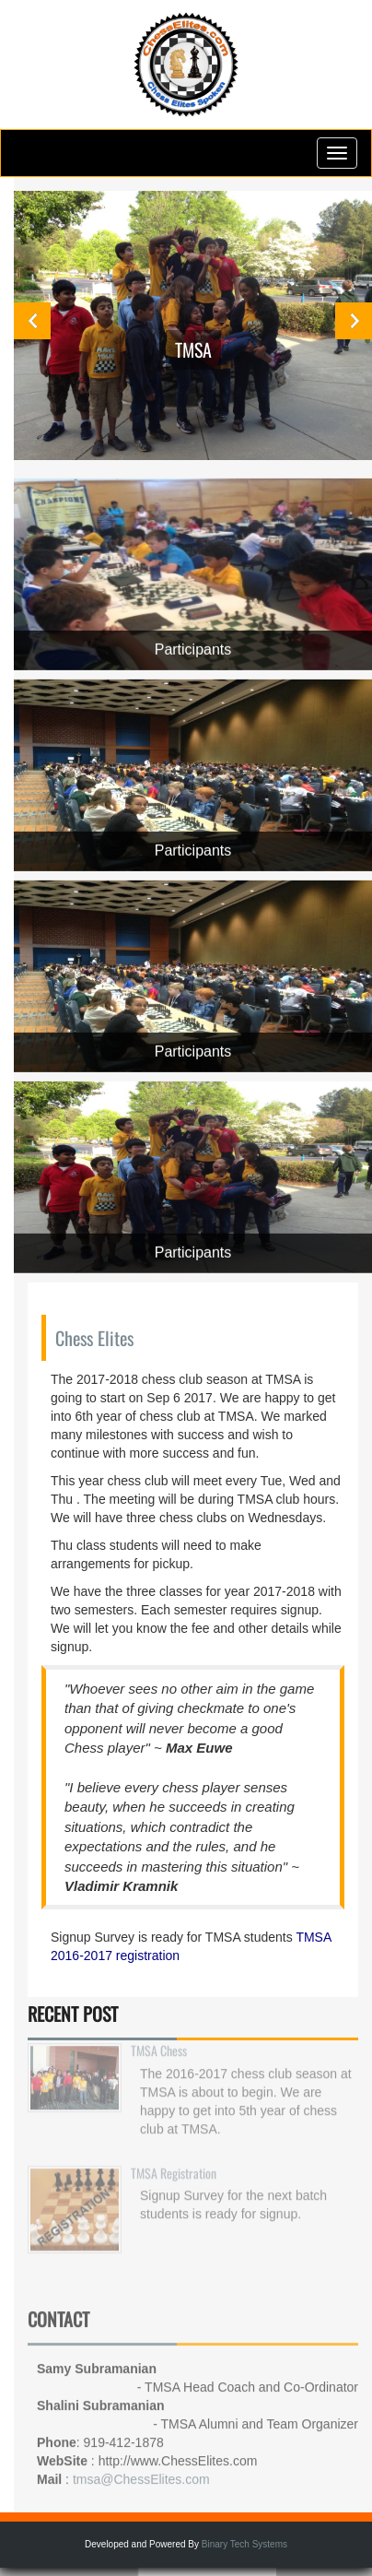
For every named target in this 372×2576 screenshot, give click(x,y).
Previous (32, 320)
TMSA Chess (159, 2042)
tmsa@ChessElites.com (141, 2474)
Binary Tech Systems (244, 2544)
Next (353, 320)
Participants (193, 648)
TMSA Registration (173, 2164)
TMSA (193, 349)
